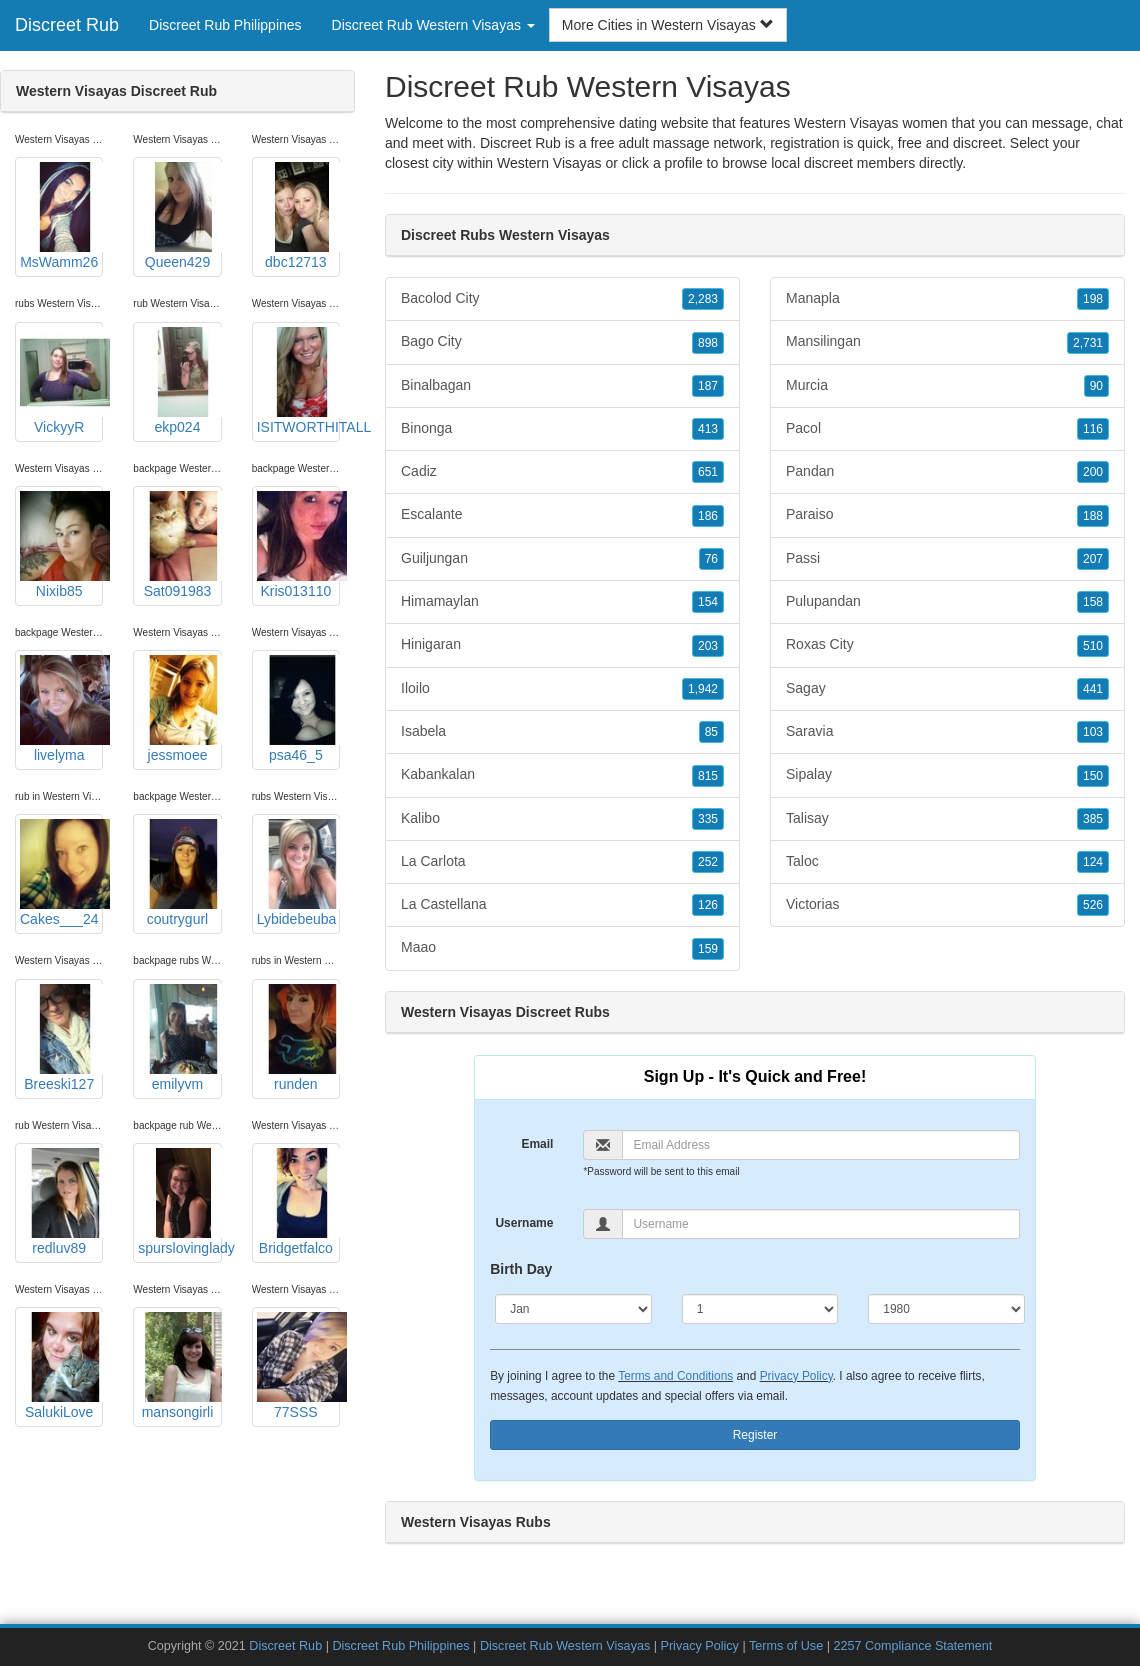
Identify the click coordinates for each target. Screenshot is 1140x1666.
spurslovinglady (179, 1202)
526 (1093, 905)
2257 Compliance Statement (912, 1646)
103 (1093, 732)
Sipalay (947, 775)
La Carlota (562, 862)
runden (298, 1038)
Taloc (947, 862)
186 (708, 516)
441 (1093, 689)
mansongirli (179, 1366)
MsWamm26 (61, 216)
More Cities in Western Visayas (668, 25)
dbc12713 (298, 216)
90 (1096, 386)
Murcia (947, 386)
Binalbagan (562, 386)
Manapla (947, 299)
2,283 (703, 299)
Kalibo (562, 819)
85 (711, 732)
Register (755, 1435)
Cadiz (562, 472)
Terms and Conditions (675, 1376)
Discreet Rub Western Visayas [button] (433, 25)
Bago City (562, 342)
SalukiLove (61, 1366)
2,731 (1088, 343)
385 (1093, 819)
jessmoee (179, 709)
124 (1093, 862)
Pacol (947, 429)
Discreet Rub (67, 25)
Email (537, 1144)
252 (708, 862)
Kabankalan (562, 775)
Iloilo (562, 689)
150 (1093, 776)
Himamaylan (562, 602)
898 (708, 343)
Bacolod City (562, 299)
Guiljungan (562, 559)
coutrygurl (179, 873)
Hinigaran (562, 645)
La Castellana (562, 905)
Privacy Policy (796, 1376)
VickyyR (61, 381)
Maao (562, 948)
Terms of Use (786, 1646)
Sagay (947, 689)
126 (708, 905)
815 (708, 776)
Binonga (562, 429)
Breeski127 (61, 1038)
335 (708, 819)
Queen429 (179, 216)
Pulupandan (947, 602)
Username (524, 1223)
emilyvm (179, 1038)
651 (708, 472)
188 (1093, 516)
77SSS (298, 1366)
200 (1093, 472)
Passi (947, 559)
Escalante (562, 515)
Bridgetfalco (298, 1202)
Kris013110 (298, 545)
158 (1093, 602)
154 (708, 602)
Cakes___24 (61, 873)
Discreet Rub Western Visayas (565, 1646)
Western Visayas (549, 163)
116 (1093, 429)
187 (708, 386)
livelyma (61, 709)
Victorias (947, 905)
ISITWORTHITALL (298, 381)
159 (708, 949)
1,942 (703, 689)
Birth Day (521, 1269)
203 (708, 646)
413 (708, 429)
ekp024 (179, 381)
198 (1093, 299)
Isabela (562, 732)
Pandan (947, 472)
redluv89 (61, 1202)
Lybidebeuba (298, 873)
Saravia (947, 732)
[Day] (760, 1309)
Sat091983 (179, 545)
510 (1093, 646)
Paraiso (947, 515)
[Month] (573, 1309)
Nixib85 (61, 545)
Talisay (947, 819)
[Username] (820, 1224)
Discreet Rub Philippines (225, 25)
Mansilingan (947, 342)
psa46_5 (298, 709)
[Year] (946, 1309)
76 (711, 559)
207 (1093, 559)
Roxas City (947, 645)
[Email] (820, 1145)
